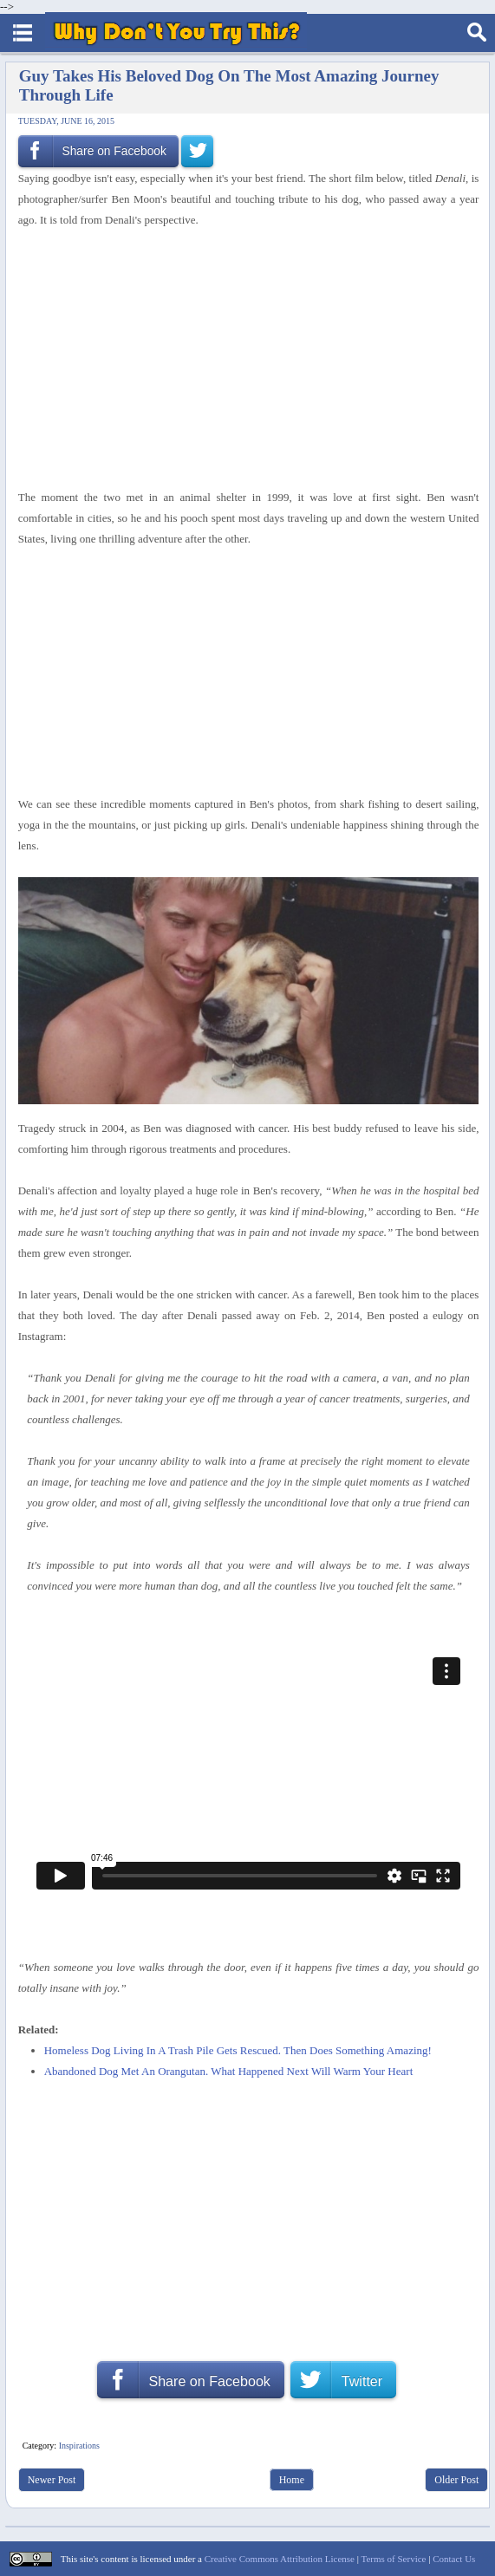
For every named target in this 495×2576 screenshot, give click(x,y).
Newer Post (52, 2480)
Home (291, 2480)
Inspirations (79, 2445)
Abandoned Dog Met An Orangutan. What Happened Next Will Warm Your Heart (229, 2071)
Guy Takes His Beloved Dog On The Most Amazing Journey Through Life (229, 85)
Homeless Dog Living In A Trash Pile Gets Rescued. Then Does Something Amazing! (238, 2050)
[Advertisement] (242, 358)
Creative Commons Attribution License (280, 2558)
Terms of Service (393, 2558)
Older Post (456, 2480)
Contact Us (454, 2558)
